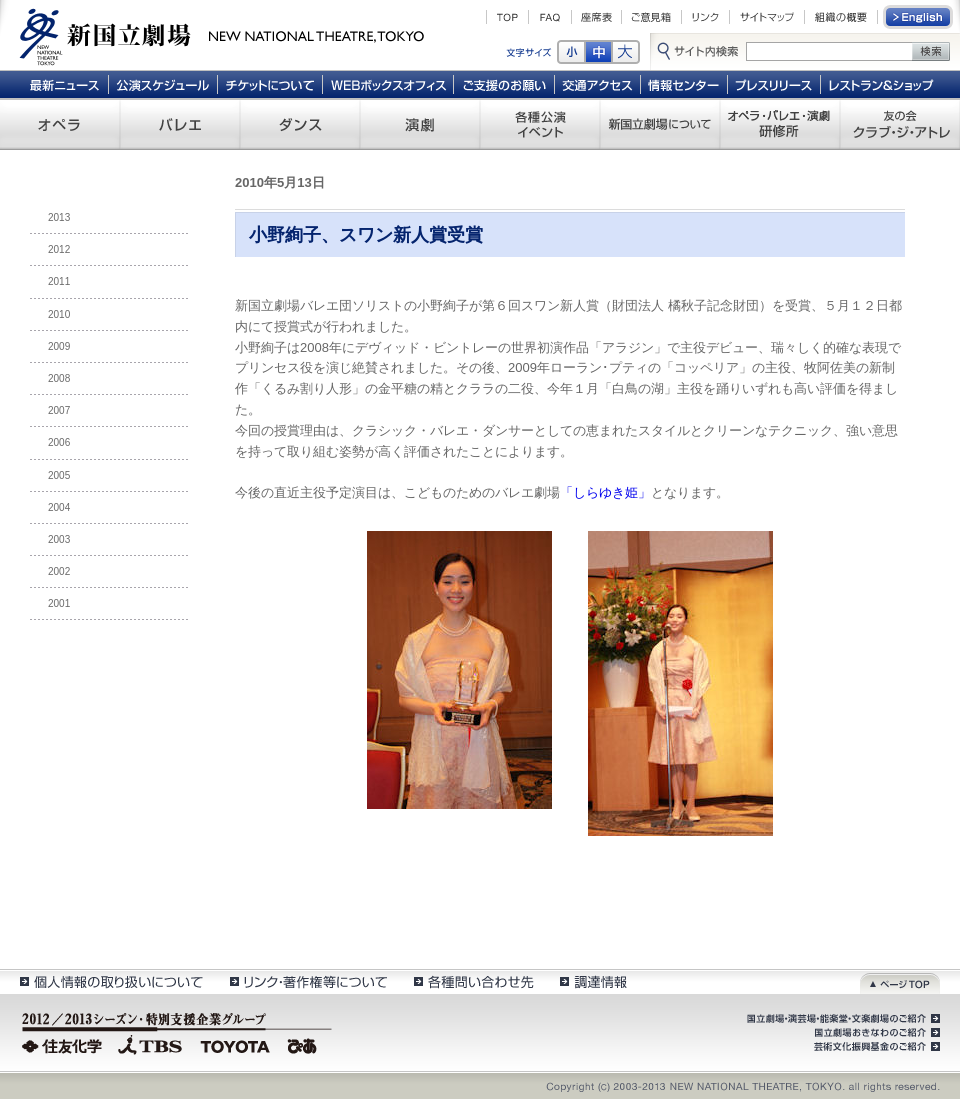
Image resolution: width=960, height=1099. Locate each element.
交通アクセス (598, 84)
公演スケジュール (162, 84)
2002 (59, 571)
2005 (59, 475)
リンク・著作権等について (307, 981)
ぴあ (305, 1044)
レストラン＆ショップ (882, 84)
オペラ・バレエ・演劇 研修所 (780, 124)
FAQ (550, 17)
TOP (507, 17)
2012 (59, 249)
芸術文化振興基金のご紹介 (875, 1047)
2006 (59, 442)
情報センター (684, 84)
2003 (59, 539)
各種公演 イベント (540, 124)
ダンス (300, 124)
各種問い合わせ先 (472, 981)
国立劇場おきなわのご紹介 (875, 1033)
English (919, 17)
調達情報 (593, 981)
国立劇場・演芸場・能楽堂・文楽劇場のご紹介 (841, 1019)
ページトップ (900, 981)
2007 (59, 410)
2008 (59, 378)
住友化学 (64, 1044)
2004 (59, 507)
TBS (150, 1044)
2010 (59, 314)
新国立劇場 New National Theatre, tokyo (222, 35)
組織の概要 (841, 17)
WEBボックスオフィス (388, 84)
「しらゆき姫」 (605, 492)
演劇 (420, 124)
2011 (59, 281)
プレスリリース (774, 84)
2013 (59, 217)
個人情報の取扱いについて (110, 981)
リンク (705, 17)
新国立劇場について (660, 124)
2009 (59, 346)
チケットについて (269, 84)
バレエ (180, 124)
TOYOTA (236, 1044)
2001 (59, 603)
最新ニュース (64, 84)
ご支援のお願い (504, 84)
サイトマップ (767, 17)
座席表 (596, 17)
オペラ (60, 124)
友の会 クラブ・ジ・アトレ (900, 124)
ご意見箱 (651, 17)
